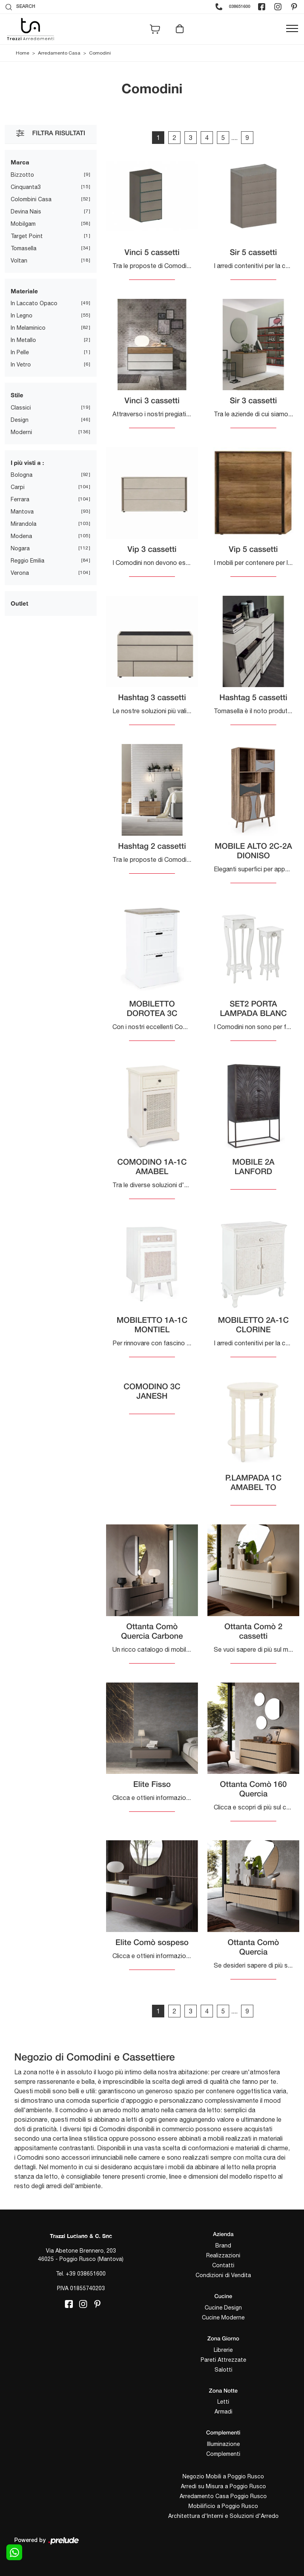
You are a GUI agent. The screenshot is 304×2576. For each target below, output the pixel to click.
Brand (223, 2245)
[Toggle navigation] (292, 29)
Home (22, 53)
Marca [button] (20, 162)
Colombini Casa (31, 199)
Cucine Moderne (223, 2317)
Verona (20, 573)
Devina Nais (26, 211)
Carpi (18, 487)
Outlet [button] (19, 603)
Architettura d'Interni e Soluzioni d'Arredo (223, 2516)
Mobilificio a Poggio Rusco (223, 2506)
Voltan (19, 260)
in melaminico (28, 328)
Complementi (223, 2454)
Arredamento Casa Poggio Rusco (223, 2496)
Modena (21, 536)
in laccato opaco (34, 303)
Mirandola (23, 524)
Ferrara (20, 499)
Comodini (100, 53)
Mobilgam (23, 224)
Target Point (27, 236)
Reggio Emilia (27, 560)
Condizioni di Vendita (223, 2275)
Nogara (20, 548)
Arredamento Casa (59, 53)
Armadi (223, 2411)
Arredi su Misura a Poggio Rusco (223, 2486)
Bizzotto (22, 175)
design (19, 420)
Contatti (223, 2265)
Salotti (223, 2369)
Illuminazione (223, 2444)
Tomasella (23, 248)
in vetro (21, 364)
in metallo (23, 340)
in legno (21, 315)
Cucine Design (223, 2307)
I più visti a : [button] (27, 462)
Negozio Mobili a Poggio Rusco (223, 2476)
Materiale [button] (24, 291)
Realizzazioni (223, 2255)
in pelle (20, 352)
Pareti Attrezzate (223, 2360)
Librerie (223, 2350)
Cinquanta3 (26, 187)
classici (21, 407)
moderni (21, 432)
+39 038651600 (86, 2273)
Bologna (21, 475)
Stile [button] (17, 394)
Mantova (22, 511)
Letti (223, 2401)
